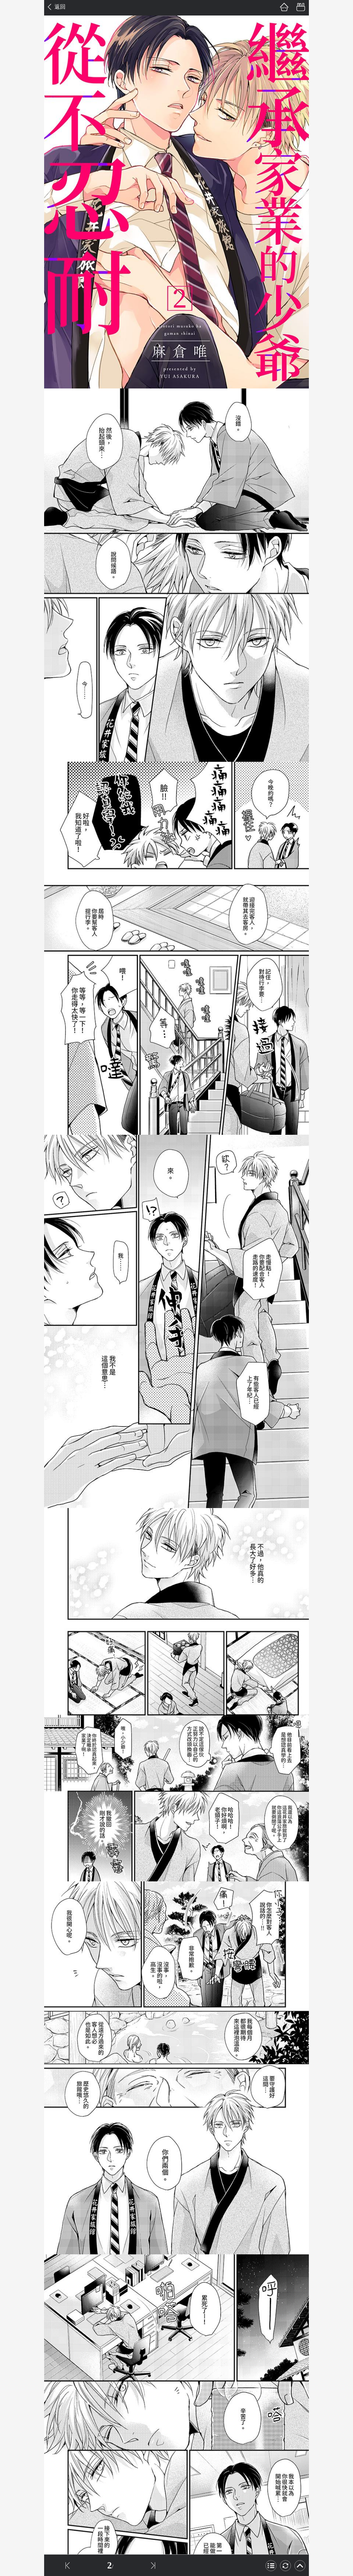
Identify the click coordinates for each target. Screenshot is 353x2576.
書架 (300, 7)
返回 (59, 7)
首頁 (284, 7)
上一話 (67, 2565)
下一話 (153, 2565)
